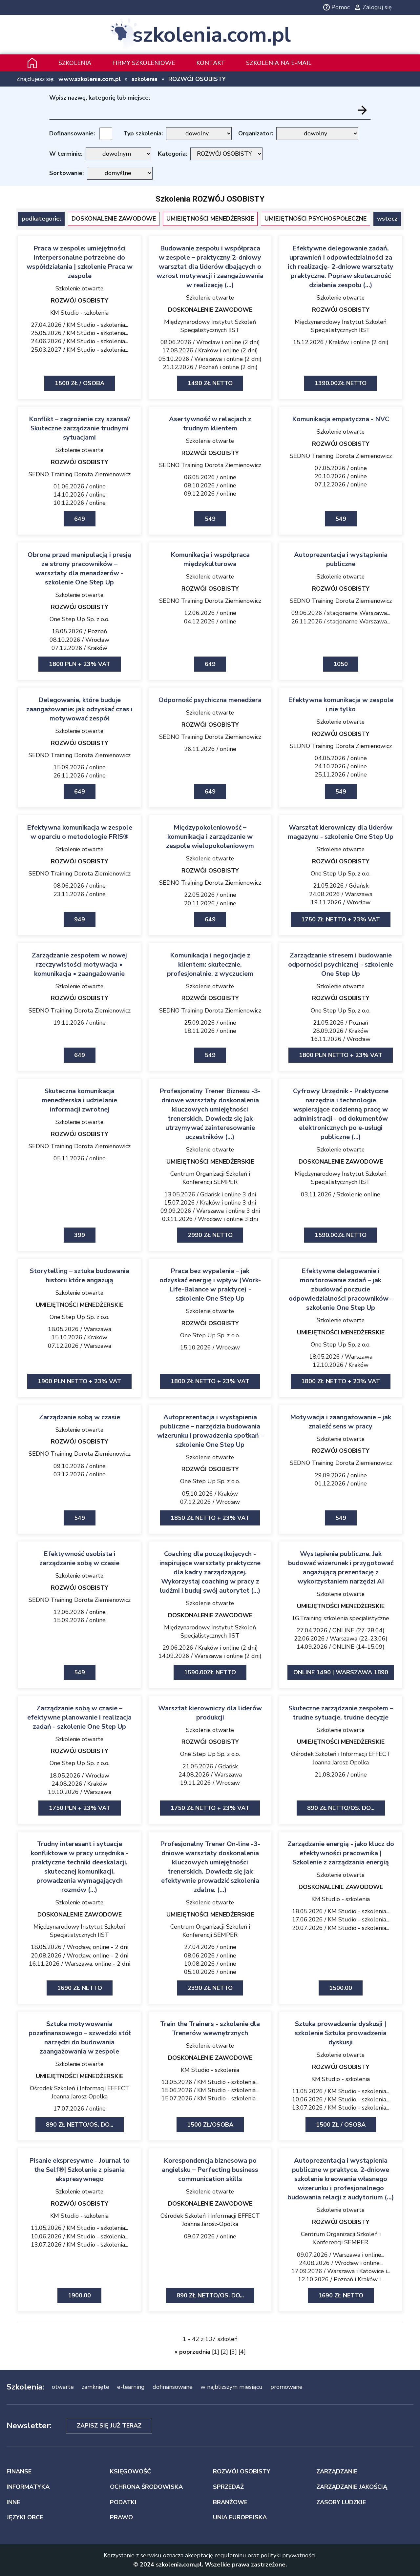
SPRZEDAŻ (228, 2487)
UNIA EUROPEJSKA (240, 2517)
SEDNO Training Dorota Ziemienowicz (80, 474)
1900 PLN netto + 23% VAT (79, 1381)
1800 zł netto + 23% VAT (210, 1381)
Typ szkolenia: (143, 133)
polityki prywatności (288, 2555)
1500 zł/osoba (210, 2125)
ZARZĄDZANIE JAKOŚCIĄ (351, 2487)
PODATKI (123, 2502)
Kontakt (210, 63)
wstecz (387, 219)
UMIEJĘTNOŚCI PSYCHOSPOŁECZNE (315, 219)
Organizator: (255, 133)
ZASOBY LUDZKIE (341, 2502)
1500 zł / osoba (79, 383)
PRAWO (121, 2517)
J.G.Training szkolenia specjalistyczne (340, 1618)
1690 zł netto (79, 1988)
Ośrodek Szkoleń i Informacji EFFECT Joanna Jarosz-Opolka (340, 1758)
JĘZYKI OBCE (25, 2517)
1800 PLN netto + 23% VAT (340, 1055)
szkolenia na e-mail (278, 63)
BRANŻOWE (230, 2502)
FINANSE (19, 2471)
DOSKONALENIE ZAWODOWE (114, 219)
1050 (340, 664)
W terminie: (65, 154)
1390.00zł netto (341, 383)
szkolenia (145, 79)
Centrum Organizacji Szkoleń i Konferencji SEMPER (210, 1178)
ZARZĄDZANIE (336, 2471)
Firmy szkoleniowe (143, 63)
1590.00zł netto (341, 1235)
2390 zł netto (210, 1988)
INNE (13, 2502)
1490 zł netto (210, 383)
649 (79, 519)
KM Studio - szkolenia (79, 313)
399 (79, 1235)
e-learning (131, 2387)
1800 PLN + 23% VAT (79, 664)
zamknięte (95, 2387)
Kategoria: (172, 154)
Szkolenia (74, 63)
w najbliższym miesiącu (231, 2387)
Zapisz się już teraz (109, 2425)
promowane (286, 2387)
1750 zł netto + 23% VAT (340, 919)
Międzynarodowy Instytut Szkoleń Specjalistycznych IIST (210, 326)
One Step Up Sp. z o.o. (79, 619)
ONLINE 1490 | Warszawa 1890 (340, 1672)
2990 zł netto (210, 1235)
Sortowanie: (66, 173)
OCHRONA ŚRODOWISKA (146, 2487)
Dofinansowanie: (72, 133)
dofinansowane (173, 2387)
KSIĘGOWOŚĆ (130, 2471)
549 (210, 519)
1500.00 (340, 1988)
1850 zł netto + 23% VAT (210, 1518)
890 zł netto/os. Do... (340, 1808)
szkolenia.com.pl (212, 34)
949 (79, 919)
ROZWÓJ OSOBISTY (197, 79)
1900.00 (79, 2295)
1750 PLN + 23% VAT (79, 1808)
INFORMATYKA (28, 2487)
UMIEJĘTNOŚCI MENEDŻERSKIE (210, 219)
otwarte (63, 2387)
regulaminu (230, 2555)
